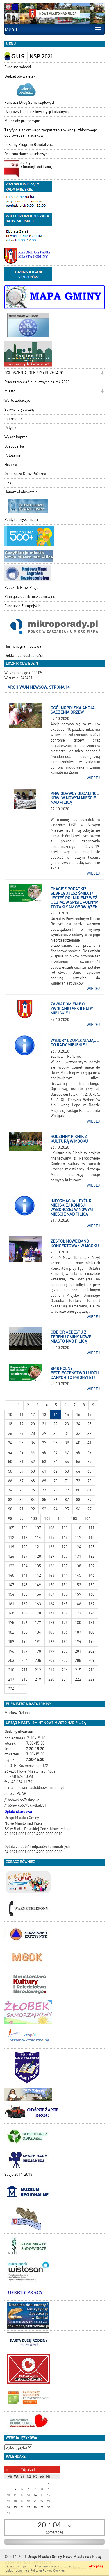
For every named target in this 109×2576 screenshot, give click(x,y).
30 (55, 1433)
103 (74, 1518)
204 (25, 1660)
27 (21, 1433)
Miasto (9, 391)
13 (44, 1414)
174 (91, 1613)
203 (11, 1660)
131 (78, 1556)
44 (33, 1452)
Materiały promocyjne (22, 121)
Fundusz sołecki (17, 67)
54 (55, 1462)
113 (25, 1537)
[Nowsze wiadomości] (9, 1405)
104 (87, 1518)
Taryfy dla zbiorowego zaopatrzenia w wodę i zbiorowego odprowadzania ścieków (50, 133)
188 (91, 1632)
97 (89, 1509)
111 (91, 1528)
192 (51, 1641)
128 (38, 1556)
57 (89, 1462)
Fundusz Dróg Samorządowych (29, 102)
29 (44, 1433)
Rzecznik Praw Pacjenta (24, 587)
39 (67, 1443)
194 (78, 1641)
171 (51, 1613)
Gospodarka (14, 446)
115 (51, 1537)
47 (67, 1452)
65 (89, 1471)
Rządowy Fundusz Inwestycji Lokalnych (36, 112)
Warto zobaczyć (17, 400)
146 (91, 1575)
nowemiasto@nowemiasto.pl (40, 1787)
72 (78, 1481)
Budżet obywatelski (20, 76)
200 (65, 1651)
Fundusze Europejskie (22, 606)
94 (55, 1509)
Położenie (12, 455)
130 (65, 1556)
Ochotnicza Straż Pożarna (25, 473)
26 (10, 1433)
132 (91, 1556)
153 (91, 1585)
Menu (11, 29)
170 (38, 1613)
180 (78, 1623)
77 (44, 1490)
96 (78, 1509)
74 (10, 1490)
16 (78, 1414)
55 (67, 1462)
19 (21, 1424)
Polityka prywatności (21, 519)
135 (38, 1566)
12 (33, 1414)
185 (51, 1632)
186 (65, 1632)
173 (78, 1613)
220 (51, 1679)
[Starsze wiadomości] (22, 1689)
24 (78, 1424)
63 (67, 1471)
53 (44, 1462)
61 (44, 1471)
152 (78, 1585)
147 (11, 1585)
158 (65, 1594)
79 (67, 1490)
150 (51, 1585)
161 (11, 1604)
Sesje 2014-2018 (18, 2174)
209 (91, 1660)
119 (11, 1547)
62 (55, 1471)
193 (65, 1641)
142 (38, 1575)
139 (91, 1566)
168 (11, 1613)
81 (89, 1490)
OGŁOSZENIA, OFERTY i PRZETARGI (34, 373)
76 (33, 1490)
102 (61, 1518)
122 (51, 1547)
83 (21, 1500)
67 (21, 1481)
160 (91, 1594)
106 (25, 1528)
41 (89, 1443)
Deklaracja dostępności (23, 655)
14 (55, 1414)
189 (11, 1641)
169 (25, 1613)
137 (65, 1566)
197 (25, 1651)
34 (10, 1443)
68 (33, 1481)
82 (10, 1500)
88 (78, 1500)
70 (55, 1481)
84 (33, 1500)
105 (11, 1528)
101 (47, 1518)
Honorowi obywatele (21, 492)
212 (38, 1670)
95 (67, 1509)
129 (51, 1556)
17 (89, 1414)
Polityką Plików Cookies (47, 2571)
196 (11, 1651)
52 (33, 1462)
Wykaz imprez (15, 437)
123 (65, 1547)
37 (44, 1443)
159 (78, 1594)
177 (38, 1623)
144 (65, 1575)
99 (21, 1518)
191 (38, 1641)
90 (10, 1509)
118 (91, 1537)
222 (78, 1679)
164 (51, 1604)
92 (33, 1509)
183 (25, 1632)
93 (44, 1509)
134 (25, 1566)
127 (25, 1556)
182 (11, 1632)
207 (65, 1660)
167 (91, 1604)
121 (38, 1547)
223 (91, 1679)
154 (11, 1594)
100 (34, 1518)
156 (38, 1594)
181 (91, 1623)
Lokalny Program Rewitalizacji (29, 144)
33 (89, 1433)
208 (78, 1660)
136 (51, 1566)
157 (51, 1594)
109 (65, 1528)
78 (55, 1490)
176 (25, 1623)
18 (10, 1424)
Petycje (10, 428)
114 (38, 1537)
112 (11, 1537)
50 (10, 1462)
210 (11, 1670)
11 (21, 1414)
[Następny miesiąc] (50, 2470)
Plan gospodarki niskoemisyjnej (30, 596)
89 (89, 1500)
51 (21, 1462)
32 (78, 1433)
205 (38, 1660)
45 (44, 1452)
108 (51, 1528)
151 (65, 1585)
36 (33, 1443)
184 (38, 1632)
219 (38, 1679)
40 (78, 1443)
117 (78, 1537)
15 (67, 1414)
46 (55, 1452)
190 (25, 1641)
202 (91, 1651)
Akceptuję (96, 2566)
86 (55, 1500)
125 (91, 1547)
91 (21, 1509)
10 (10, 1414)
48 (78, 1452)
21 (44, 1424)
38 (55, 1443)
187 (78, 1632)
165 (65, 1604)
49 (89, 1452)
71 (67, 1481)
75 (21, 1490)
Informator (13, 419)
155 (25, 1594)
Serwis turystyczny (19, 409)
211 (25, 1670)
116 (65, 1537)
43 (21, 1452)
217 (11, 1679)
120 (25, 1547)
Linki (8, 483)
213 (51, 1670)
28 (33, 1433)
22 (55, 1424)
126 (11, 1556)
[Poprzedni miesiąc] (7, 2470)
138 (78, 1566)
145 (78, 1575)
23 (67, 1424)
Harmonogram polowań (23, 646)
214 (65, 1670)
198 (38, 1651)
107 (38, 1528)
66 (10, 1481)
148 (25, 1585)
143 (51, 1575)
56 (78, 1462)
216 (91, 1670)
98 (10, 1518)
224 (11, 1689)
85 (44, 1500)
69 (44, 1481)
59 (21, 1471)
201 (78, 1651)
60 (33, 1471)
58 (10, 1471)
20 (33, 1424)
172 (65, 1613)
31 (67, 1433)
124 (78, 1547)
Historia (10, 464)
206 (51, 1660)
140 (11, 1575)
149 (38, 1585)
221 (65, 1679)
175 (11, 1623)
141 (25, 1575)
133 (11, 1566)
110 (78, 1528)
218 (25, 1679)
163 (38, 1604)
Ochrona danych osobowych (26, 154)
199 (51, 1651)
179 (65, 1623)
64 (78, 1471)
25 (89, 1424)
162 (25, 1604)
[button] (102, 373)
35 (21, 1443)
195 (91, 1641)
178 (51, 1623)
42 (10, 1452)
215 (78, 1670)
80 (78, 1490)
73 (89, 1481)
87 (67, 1500)
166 (78, 1604)
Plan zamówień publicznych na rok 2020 (37, 382)
